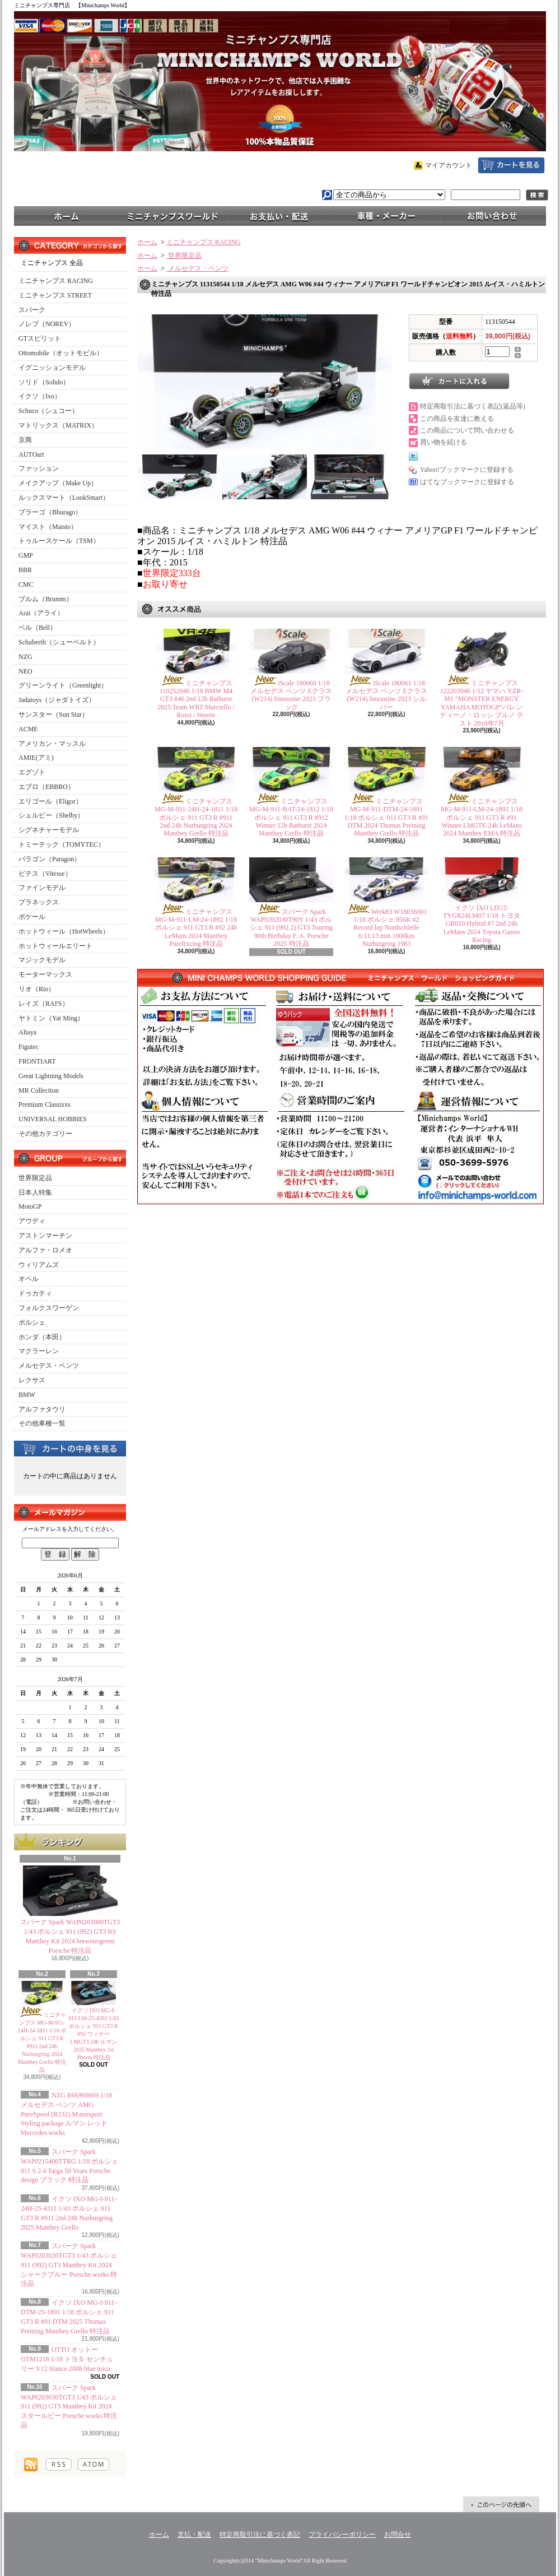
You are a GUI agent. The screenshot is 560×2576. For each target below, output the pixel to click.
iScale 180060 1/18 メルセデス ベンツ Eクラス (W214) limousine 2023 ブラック (291, 695)
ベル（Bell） (37, 628)
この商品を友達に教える (457, 419)
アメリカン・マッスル (52, 744)
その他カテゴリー (45, 1134)
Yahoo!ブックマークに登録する (467, 470)
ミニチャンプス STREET (55, 295)
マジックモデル (42, 960)
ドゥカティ (35, 1293)
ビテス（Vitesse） (45, 874)
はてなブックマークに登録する (467, 482)
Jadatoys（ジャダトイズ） (56, 700)
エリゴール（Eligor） (50, 801)
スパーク (31, 310)
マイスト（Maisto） (47, 527)
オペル (28, 1279)
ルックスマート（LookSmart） (63, 498)
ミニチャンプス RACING (55, 281)
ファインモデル (42, 888)
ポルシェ (31, 1322)
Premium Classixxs (44, 1104)
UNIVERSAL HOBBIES (52, 1119)
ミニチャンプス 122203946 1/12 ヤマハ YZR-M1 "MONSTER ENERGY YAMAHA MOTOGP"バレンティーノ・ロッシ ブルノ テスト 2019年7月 (482, 703)
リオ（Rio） (36, 989)
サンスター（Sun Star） (53, 714)
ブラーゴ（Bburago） (50, 512)
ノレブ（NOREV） (46, 324)
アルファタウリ (42, 1409)
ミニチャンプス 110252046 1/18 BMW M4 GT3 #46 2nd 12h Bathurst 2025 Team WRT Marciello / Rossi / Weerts (196, 699)
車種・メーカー (386, 215)
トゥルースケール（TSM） (59, 541)
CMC (26, 584)
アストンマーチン (45, 1236)
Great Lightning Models (50, 1076)
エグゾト (31, 772)
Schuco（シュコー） (48, 411)
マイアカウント (448, 165)
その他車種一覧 (42, 1423)
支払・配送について (280, 215)
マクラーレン (38, 1351)
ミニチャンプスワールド (173, 215)
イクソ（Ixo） (39, 396)
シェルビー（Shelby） (51, 815)
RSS (58, 2464)
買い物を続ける (443, 442)
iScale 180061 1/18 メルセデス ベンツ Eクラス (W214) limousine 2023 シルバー (386, 695)
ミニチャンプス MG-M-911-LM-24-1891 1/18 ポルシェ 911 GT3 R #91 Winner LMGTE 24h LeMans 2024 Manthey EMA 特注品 (481, 817)
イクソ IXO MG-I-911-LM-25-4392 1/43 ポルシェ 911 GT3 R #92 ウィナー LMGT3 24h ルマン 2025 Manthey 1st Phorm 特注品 (93, 2033)
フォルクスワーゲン (48, 1308)
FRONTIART (37, 1061)
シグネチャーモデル (48, 830)
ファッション (38, 468)
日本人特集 (35, 1192)
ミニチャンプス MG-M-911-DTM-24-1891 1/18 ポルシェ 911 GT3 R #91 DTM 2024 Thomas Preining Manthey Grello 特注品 (386, 817)
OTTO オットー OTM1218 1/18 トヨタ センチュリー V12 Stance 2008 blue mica (67, 2359)
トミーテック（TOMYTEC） (61, 844)
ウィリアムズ (38, 1265)
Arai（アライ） (41, 613)
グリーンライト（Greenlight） (63, 685)
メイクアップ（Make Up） (57, 483)
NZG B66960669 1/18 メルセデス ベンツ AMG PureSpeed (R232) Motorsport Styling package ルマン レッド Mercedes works (66, 2114)
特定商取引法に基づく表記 (260, 2534)
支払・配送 (194, 2534)
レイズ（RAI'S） (43, 1004)
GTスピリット (39, 338)
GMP (25, 555)
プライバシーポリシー (342, 2534)
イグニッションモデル (52, 368)
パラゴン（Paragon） (49, 859)
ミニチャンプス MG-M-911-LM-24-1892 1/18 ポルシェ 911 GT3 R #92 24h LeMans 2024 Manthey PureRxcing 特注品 (196, 928)
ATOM (93, 2464)
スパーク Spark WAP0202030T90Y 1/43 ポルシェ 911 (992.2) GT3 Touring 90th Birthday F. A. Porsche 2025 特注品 (291, 928)
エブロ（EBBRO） (46, 787)
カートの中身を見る (70, 1448)
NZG (25, 657)
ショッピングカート (511, 165)
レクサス (31, 1380)
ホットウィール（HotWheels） (63, 931)
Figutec (28, 1047)
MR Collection (38, 1090)
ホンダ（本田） (42, 1337)
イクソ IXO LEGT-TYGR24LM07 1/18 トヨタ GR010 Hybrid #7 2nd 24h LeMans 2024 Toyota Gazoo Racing (481, 924)
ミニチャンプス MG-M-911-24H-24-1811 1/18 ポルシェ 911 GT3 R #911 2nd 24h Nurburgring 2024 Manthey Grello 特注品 (196, 817)
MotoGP (29, 1206)
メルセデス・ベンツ (48, 1366)
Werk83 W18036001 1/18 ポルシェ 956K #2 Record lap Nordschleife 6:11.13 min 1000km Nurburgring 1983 (386, 928)
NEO (25, 671)
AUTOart (31, 454)
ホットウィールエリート (55, 946)
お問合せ (493, 215)
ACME (28, 729)
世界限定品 (35, 1178)
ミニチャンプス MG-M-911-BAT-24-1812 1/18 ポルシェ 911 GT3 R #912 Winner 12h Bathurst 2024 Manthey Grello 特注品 (291, 817)
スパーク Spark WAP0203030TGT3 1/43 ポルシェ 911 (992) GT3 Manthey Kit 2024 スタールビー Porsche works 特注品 (69, 2406)
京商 (25, 440)
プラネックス (38, 902)
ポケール (31, 917)
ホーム (67, 215)
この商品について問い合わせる (467, 430)
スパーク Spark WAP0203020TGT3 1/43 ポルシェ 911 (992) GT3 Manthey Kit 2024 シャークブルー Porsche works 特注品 (69, 2264)
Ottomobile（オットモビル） (60, 353)
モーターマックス (45, 974)
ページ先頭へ (501, 2504)
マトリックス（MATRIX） (58, 425)
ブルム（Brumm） (45, 599)
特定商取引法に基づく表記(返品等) (472, 406)
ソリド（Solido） (43, 382)
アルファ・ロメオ (45, 1250)
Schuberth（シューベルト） (59, 642)
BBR (25, 570)
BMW (26, 1395)
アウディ (31, 1221)
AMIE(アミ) (36, 758)
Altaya (27, 1032)
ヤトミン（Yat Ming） (51, 1018)
